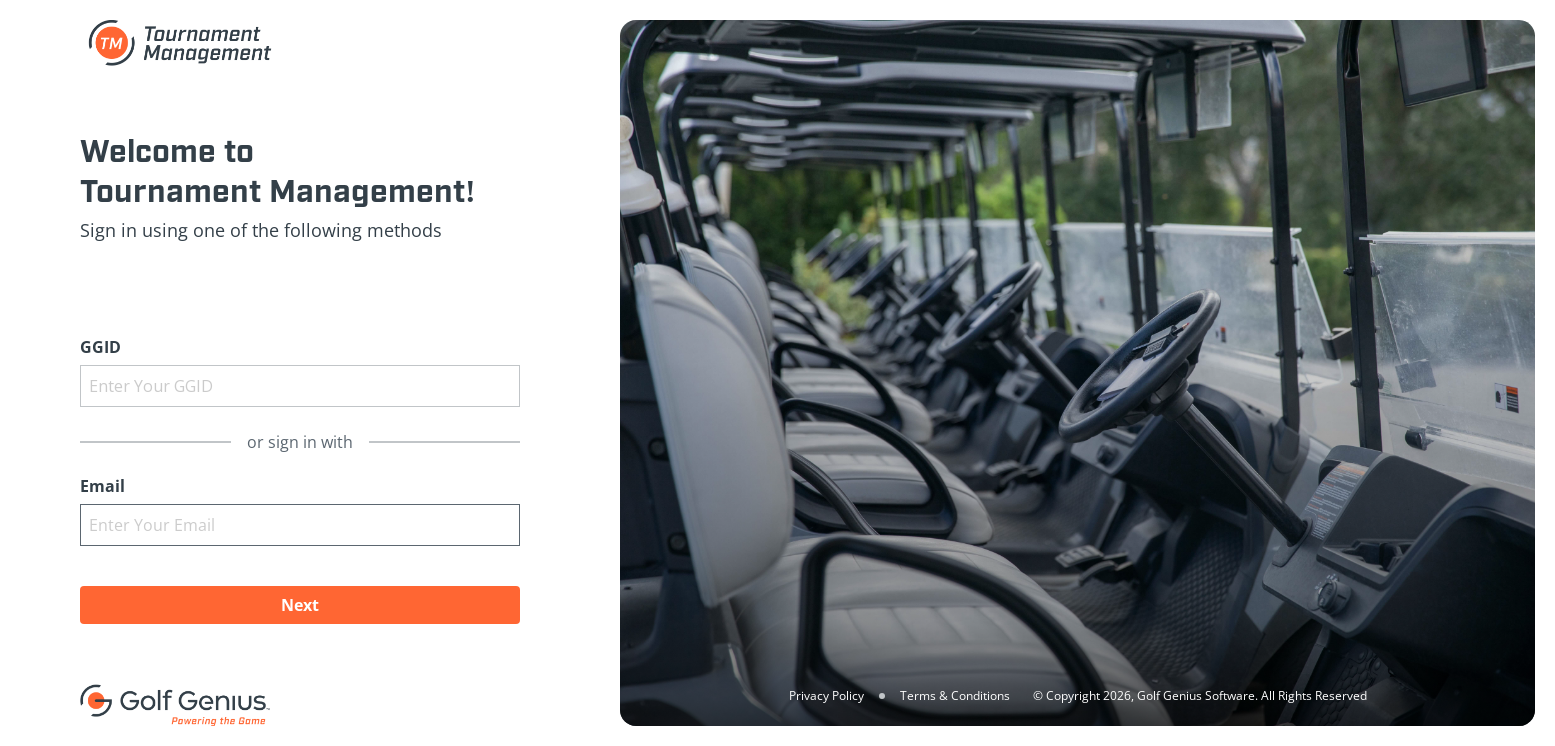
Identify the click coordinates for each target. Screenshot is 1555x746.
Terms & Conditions (955, 695)
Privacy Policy (826, 695)
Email (102, 486)
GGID (100, 347)
